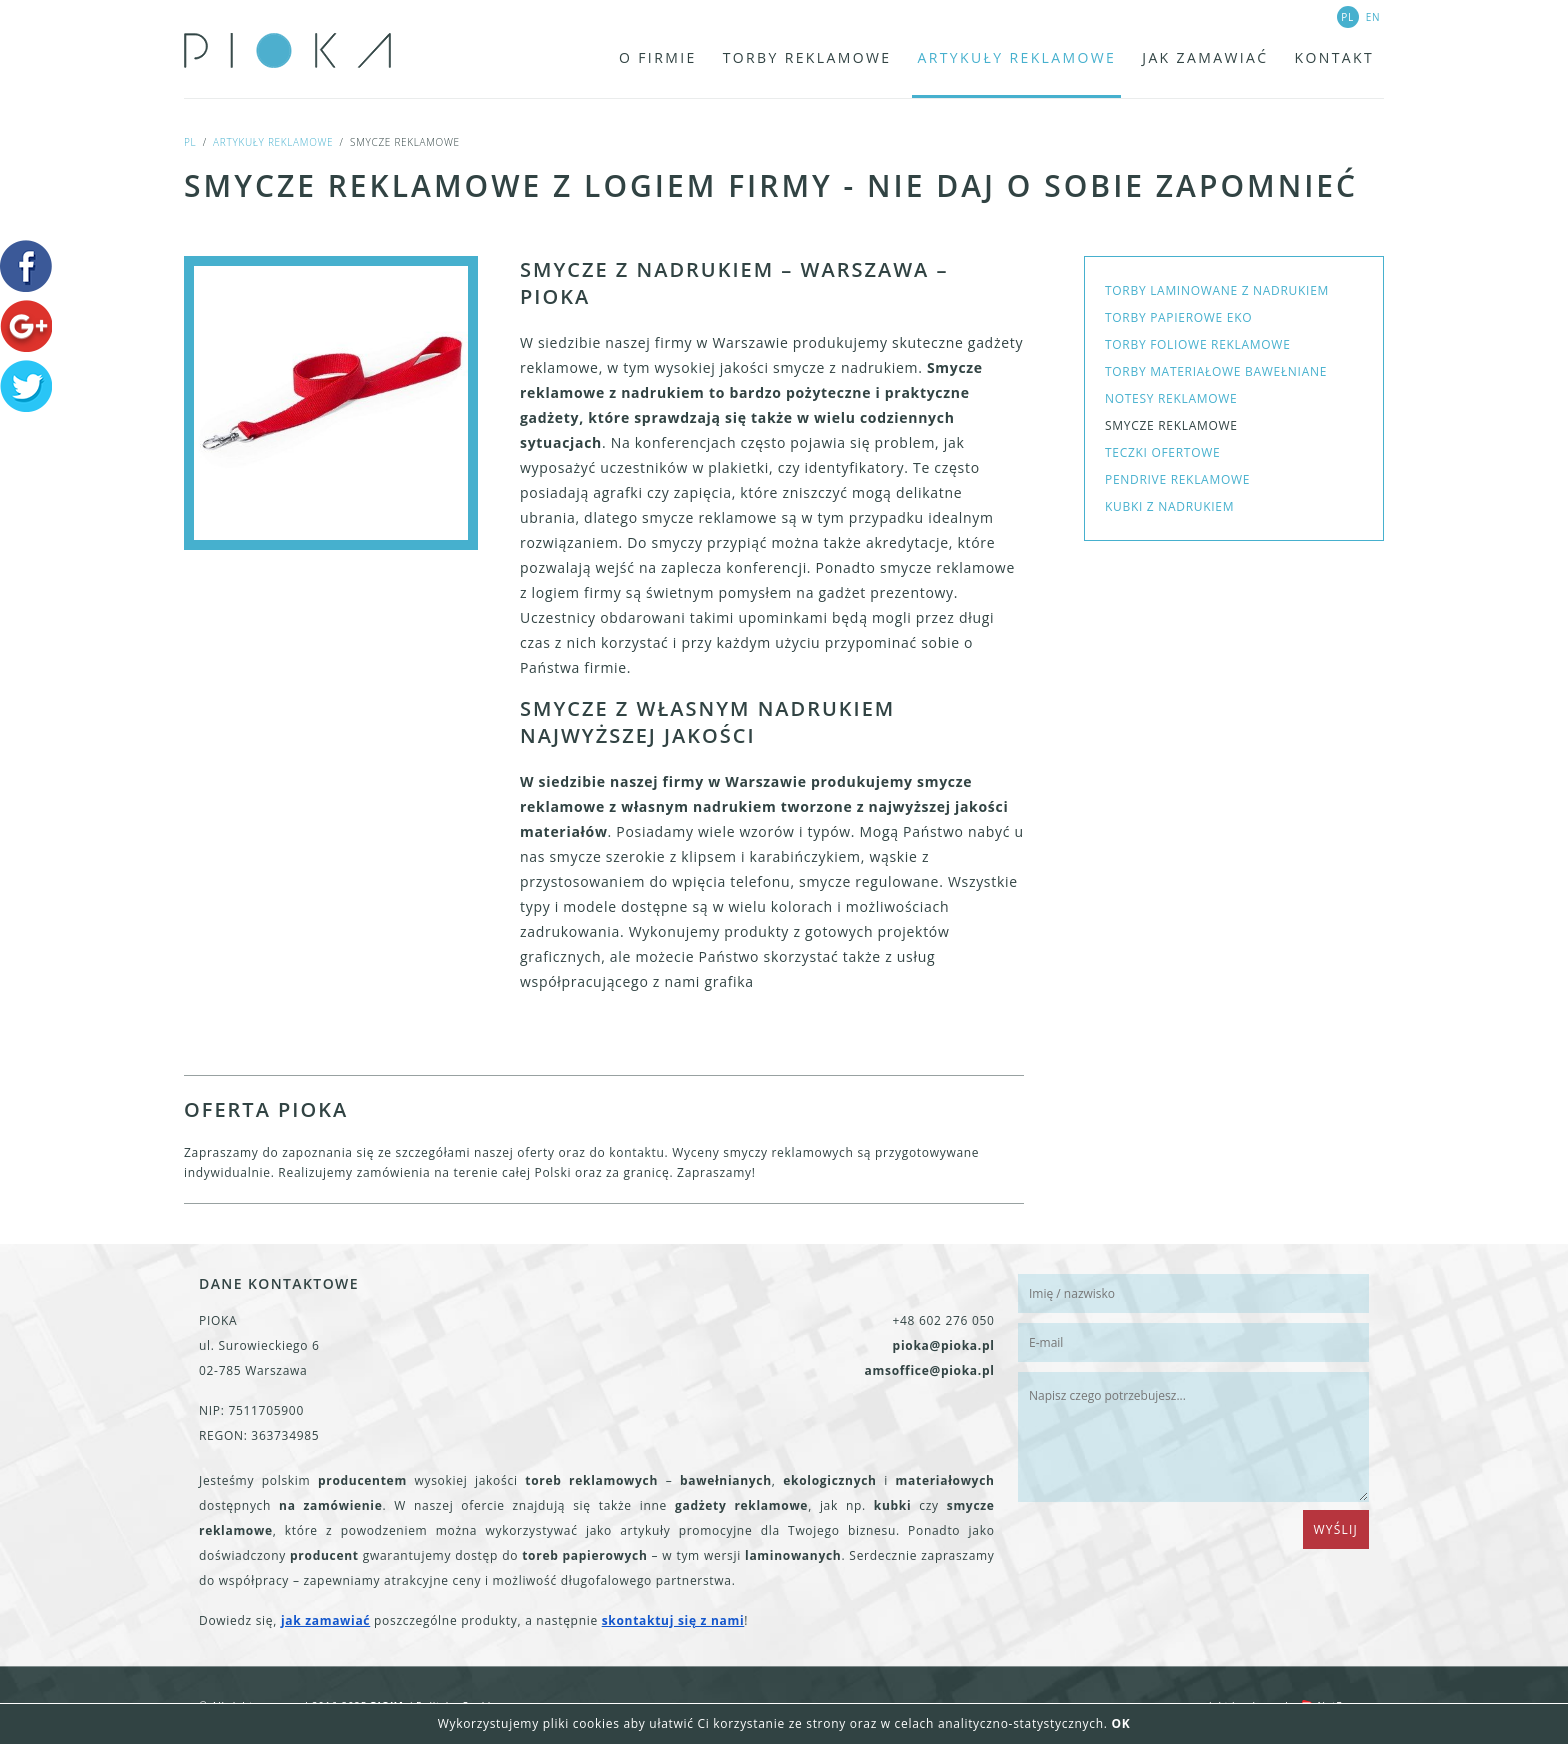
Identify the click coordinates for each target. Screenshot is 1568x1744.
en (1373, 17)
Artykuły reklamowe (273, 142)
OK (1120, 1723)
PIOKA (291, 50)
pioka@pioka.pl (944, 1345)
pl (190, 142)
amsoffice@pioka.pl (930, 1370)
